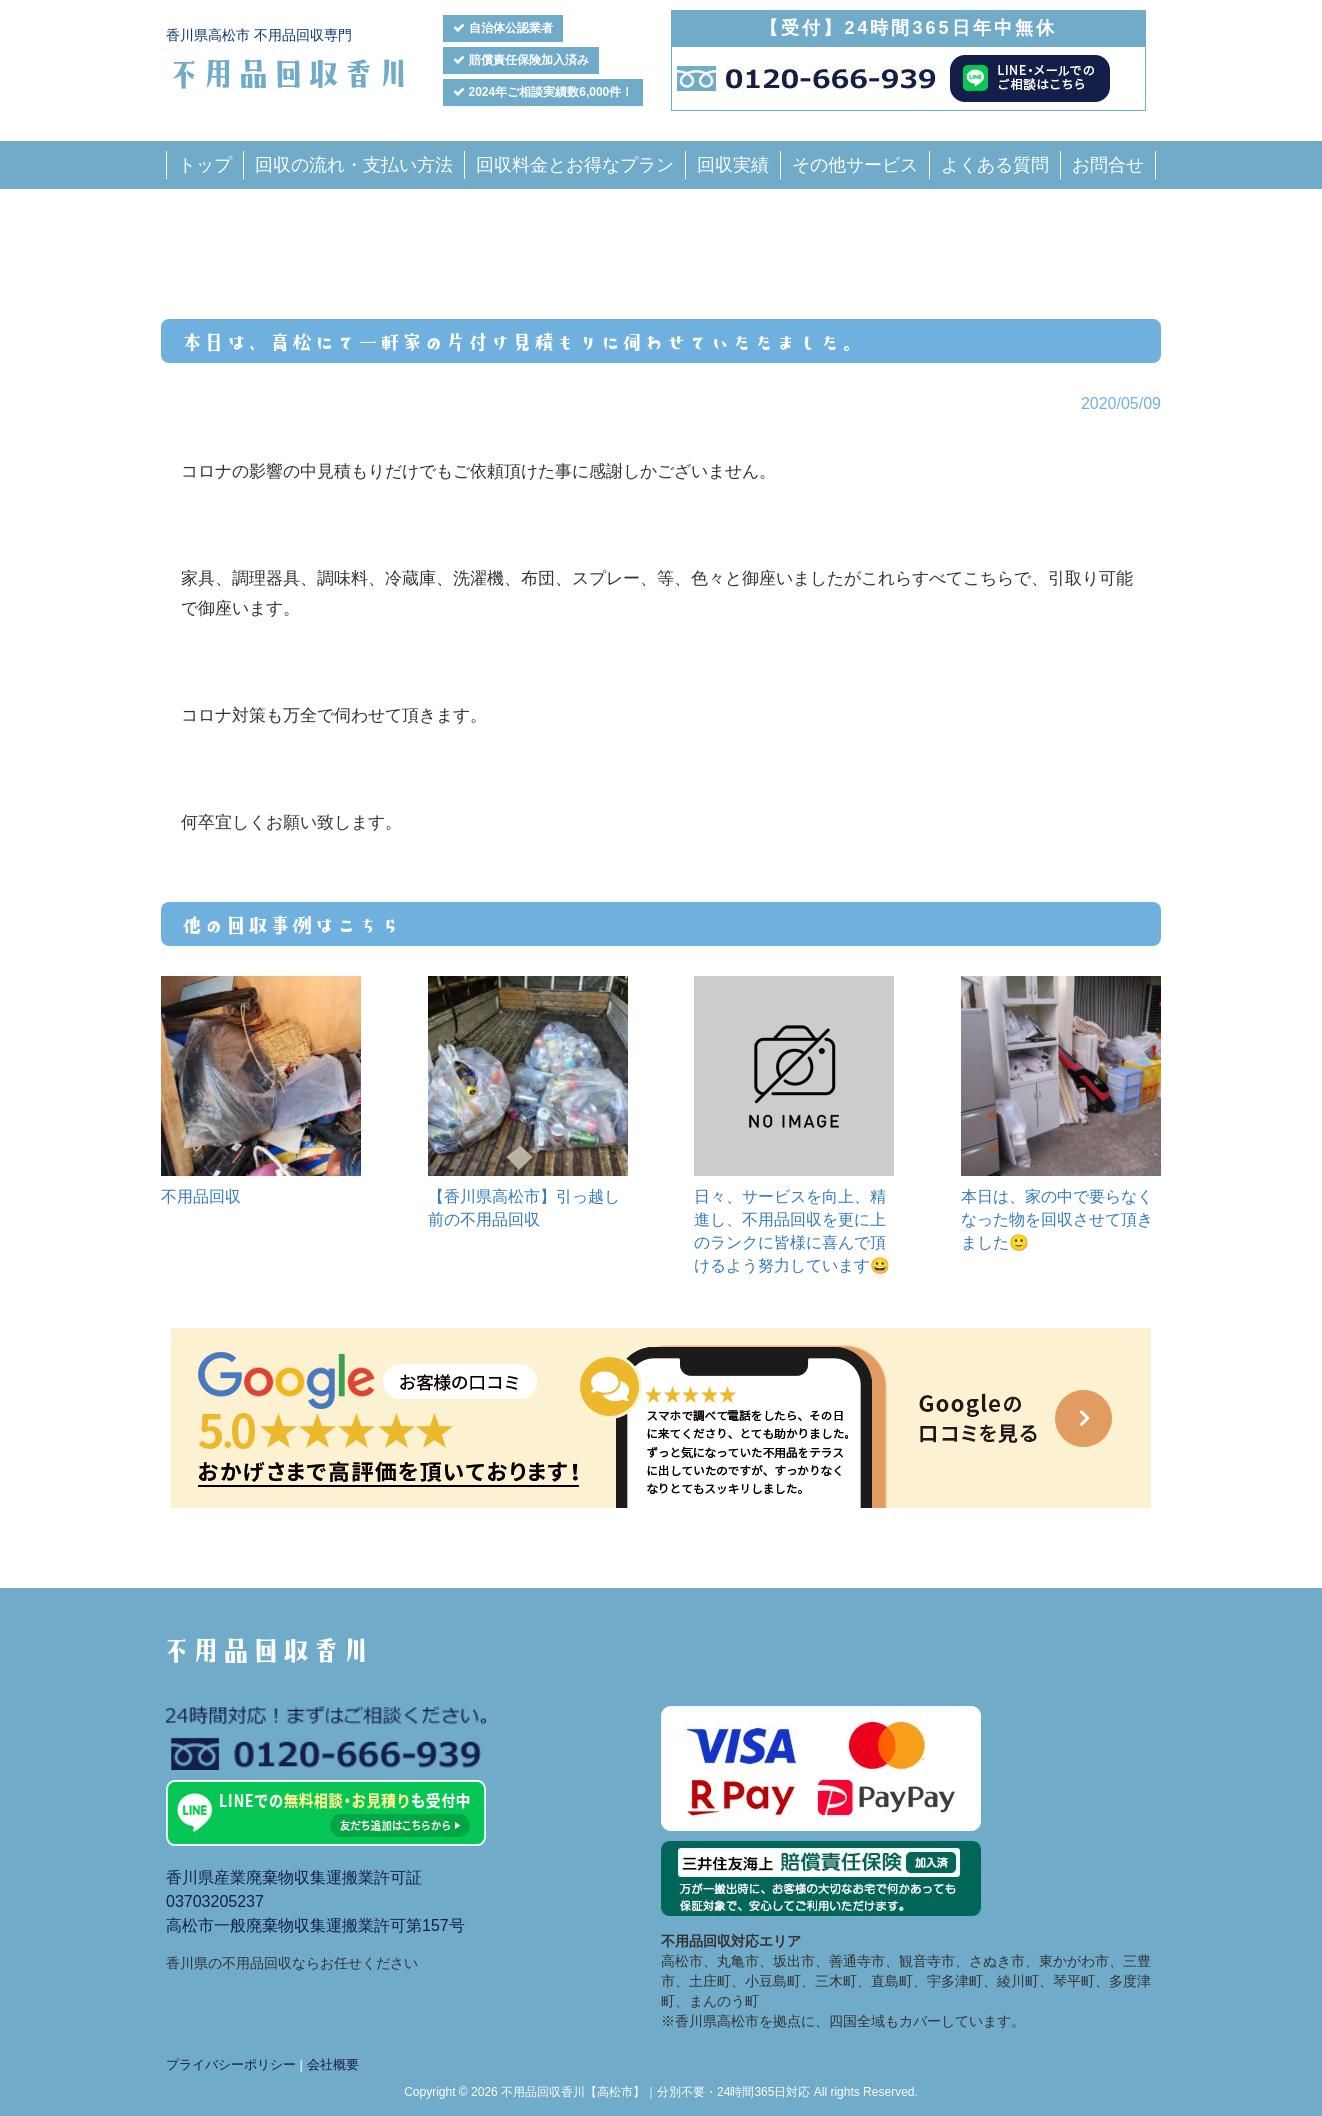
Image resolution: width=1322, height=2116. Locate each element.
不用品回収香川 (288, 71)
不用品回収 (201, 1196)
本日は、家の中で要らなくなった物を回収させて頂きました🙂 (1057, 1219)
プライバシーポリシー (231, 2064)
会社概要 (333, 2064)
